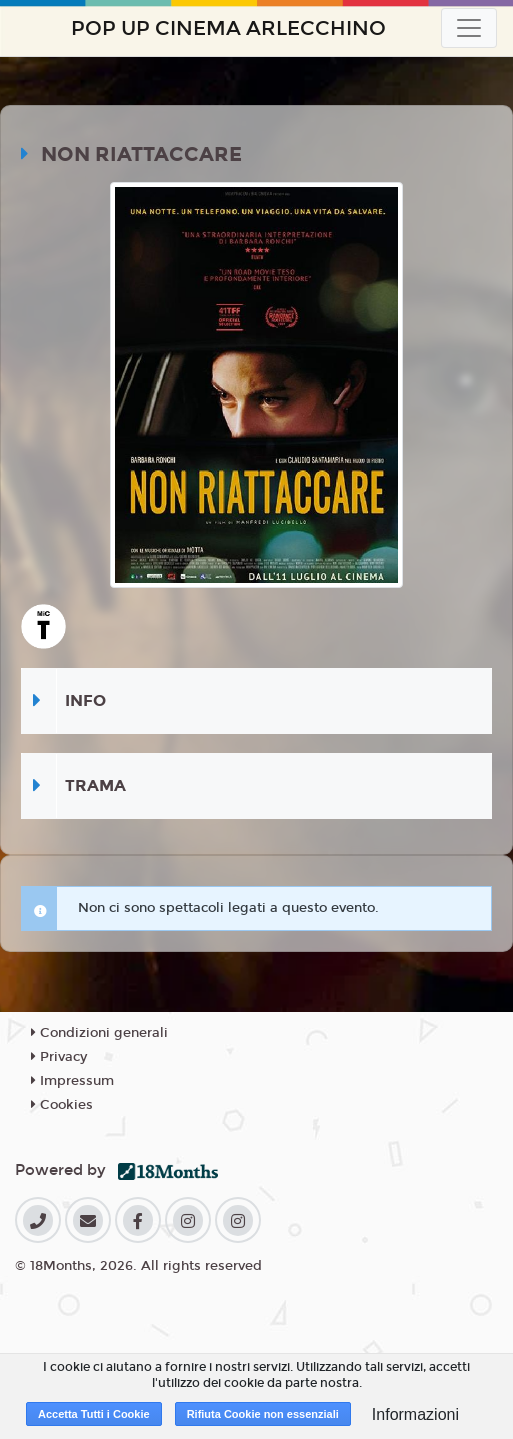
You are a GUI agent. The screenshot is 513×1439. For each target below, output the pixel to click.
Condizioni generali (99, 1033)
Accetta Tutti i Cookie (94, 1414)
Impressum (72, 1081)
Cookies (62, 1105)
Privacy (59, 1057)
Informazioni (415, 1414)
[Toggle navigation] (469, 28)
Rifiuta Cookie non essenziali (263, 1414)
